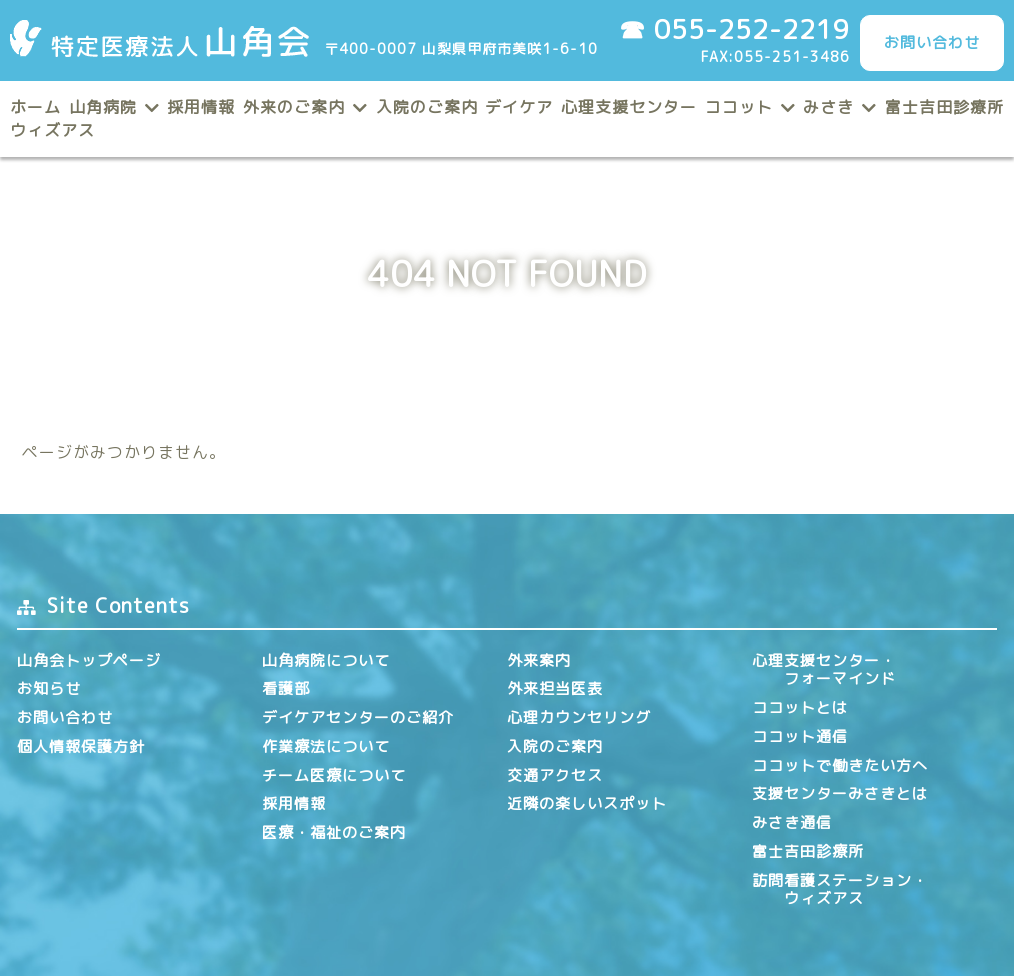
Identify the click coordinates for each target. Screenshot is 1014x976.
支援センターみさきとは (840, 793)
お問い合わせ (932, 42)
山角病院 (103, 107)
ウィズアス (52, 130)
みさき (828, 107)
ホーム (35, 107)
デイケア (519, 107)
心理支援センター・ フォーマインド (824, 670)
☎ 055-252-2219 (734, 29)
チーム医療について (334, 775)
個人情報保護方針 (81, 746)
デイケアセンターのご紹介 (358, 717)
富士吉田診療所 (944, 107)
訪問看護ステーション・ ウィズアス (840, 890)
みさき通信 (792, 822)
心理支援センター (629, 107)
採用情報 (201, 107)
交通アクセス (555, 775)
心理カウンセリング (579, 717)
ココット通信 (800, 736)
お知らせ (49, 688)
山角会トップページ (89, 660)
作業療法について (326, 746)
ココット (739, 107)
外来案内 (539, 660)
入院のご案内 (427, 107)
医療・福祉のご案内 (334, 832)
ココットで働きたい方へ (840, 765)
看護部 (286, 688)
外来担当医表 (555, 688)
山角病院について (326, 660)
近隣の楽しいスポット (587, 803)
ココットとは (800, 707)
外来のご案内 (294, 107)
